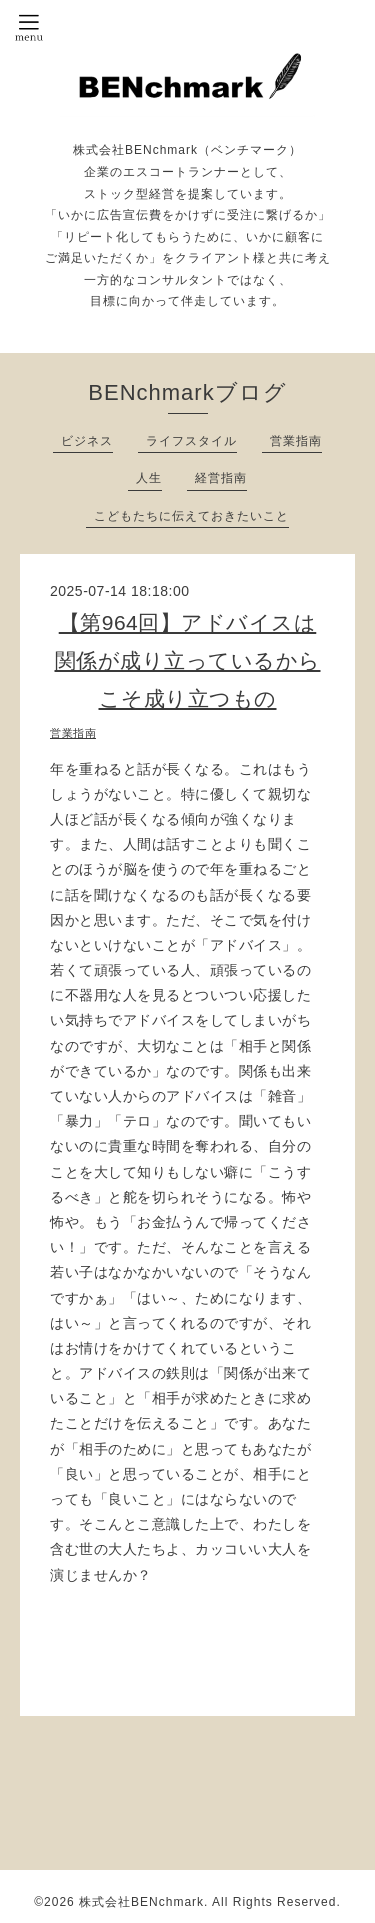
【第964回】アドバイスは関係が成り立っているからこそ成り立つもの (188, 660)
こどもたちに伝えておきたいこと (191, 516)
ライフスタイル (191, 441)
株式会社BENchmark (141, 1902)
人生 (149, 478)
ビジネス (87, 441)
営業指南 (296, 441)
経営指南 (221, 478)
